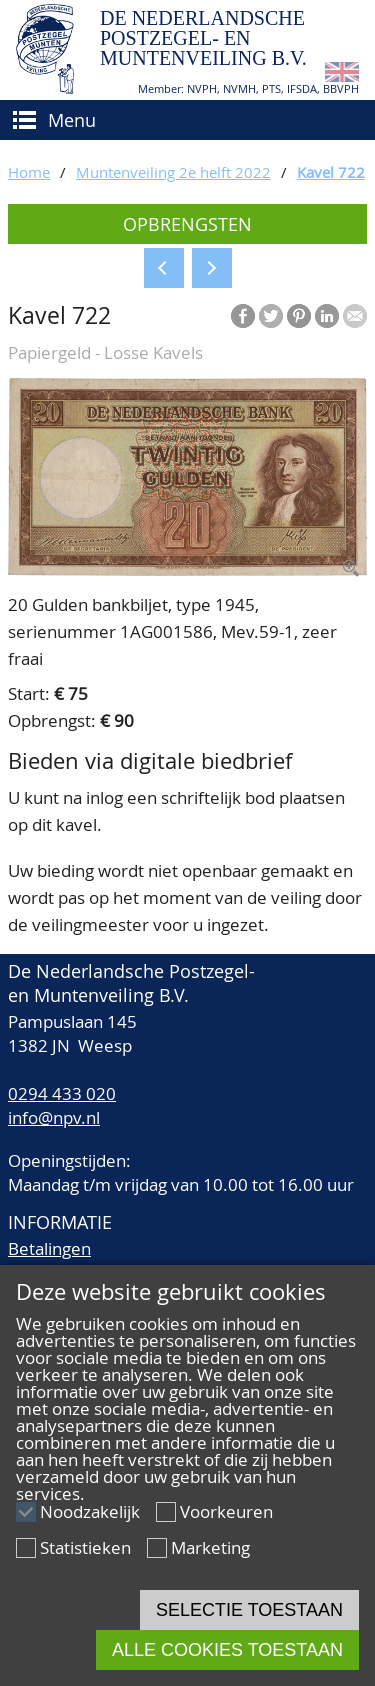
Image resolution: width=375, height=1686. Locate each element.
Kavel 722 (331, 172)
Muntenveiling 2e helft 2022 (173, 172)
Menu (72, 120)
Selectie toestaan (249, 1610)
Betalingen (49, 1248)
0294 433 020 (62, 1093)
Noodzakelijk (90, 1511)
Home (29, 172)
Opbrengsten (187, 224)
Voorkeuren (226, 1511)
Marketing (210, 1547)
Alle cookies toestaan (227, 1650)
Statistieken (85, 1547)
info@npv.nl (54, 1117)
